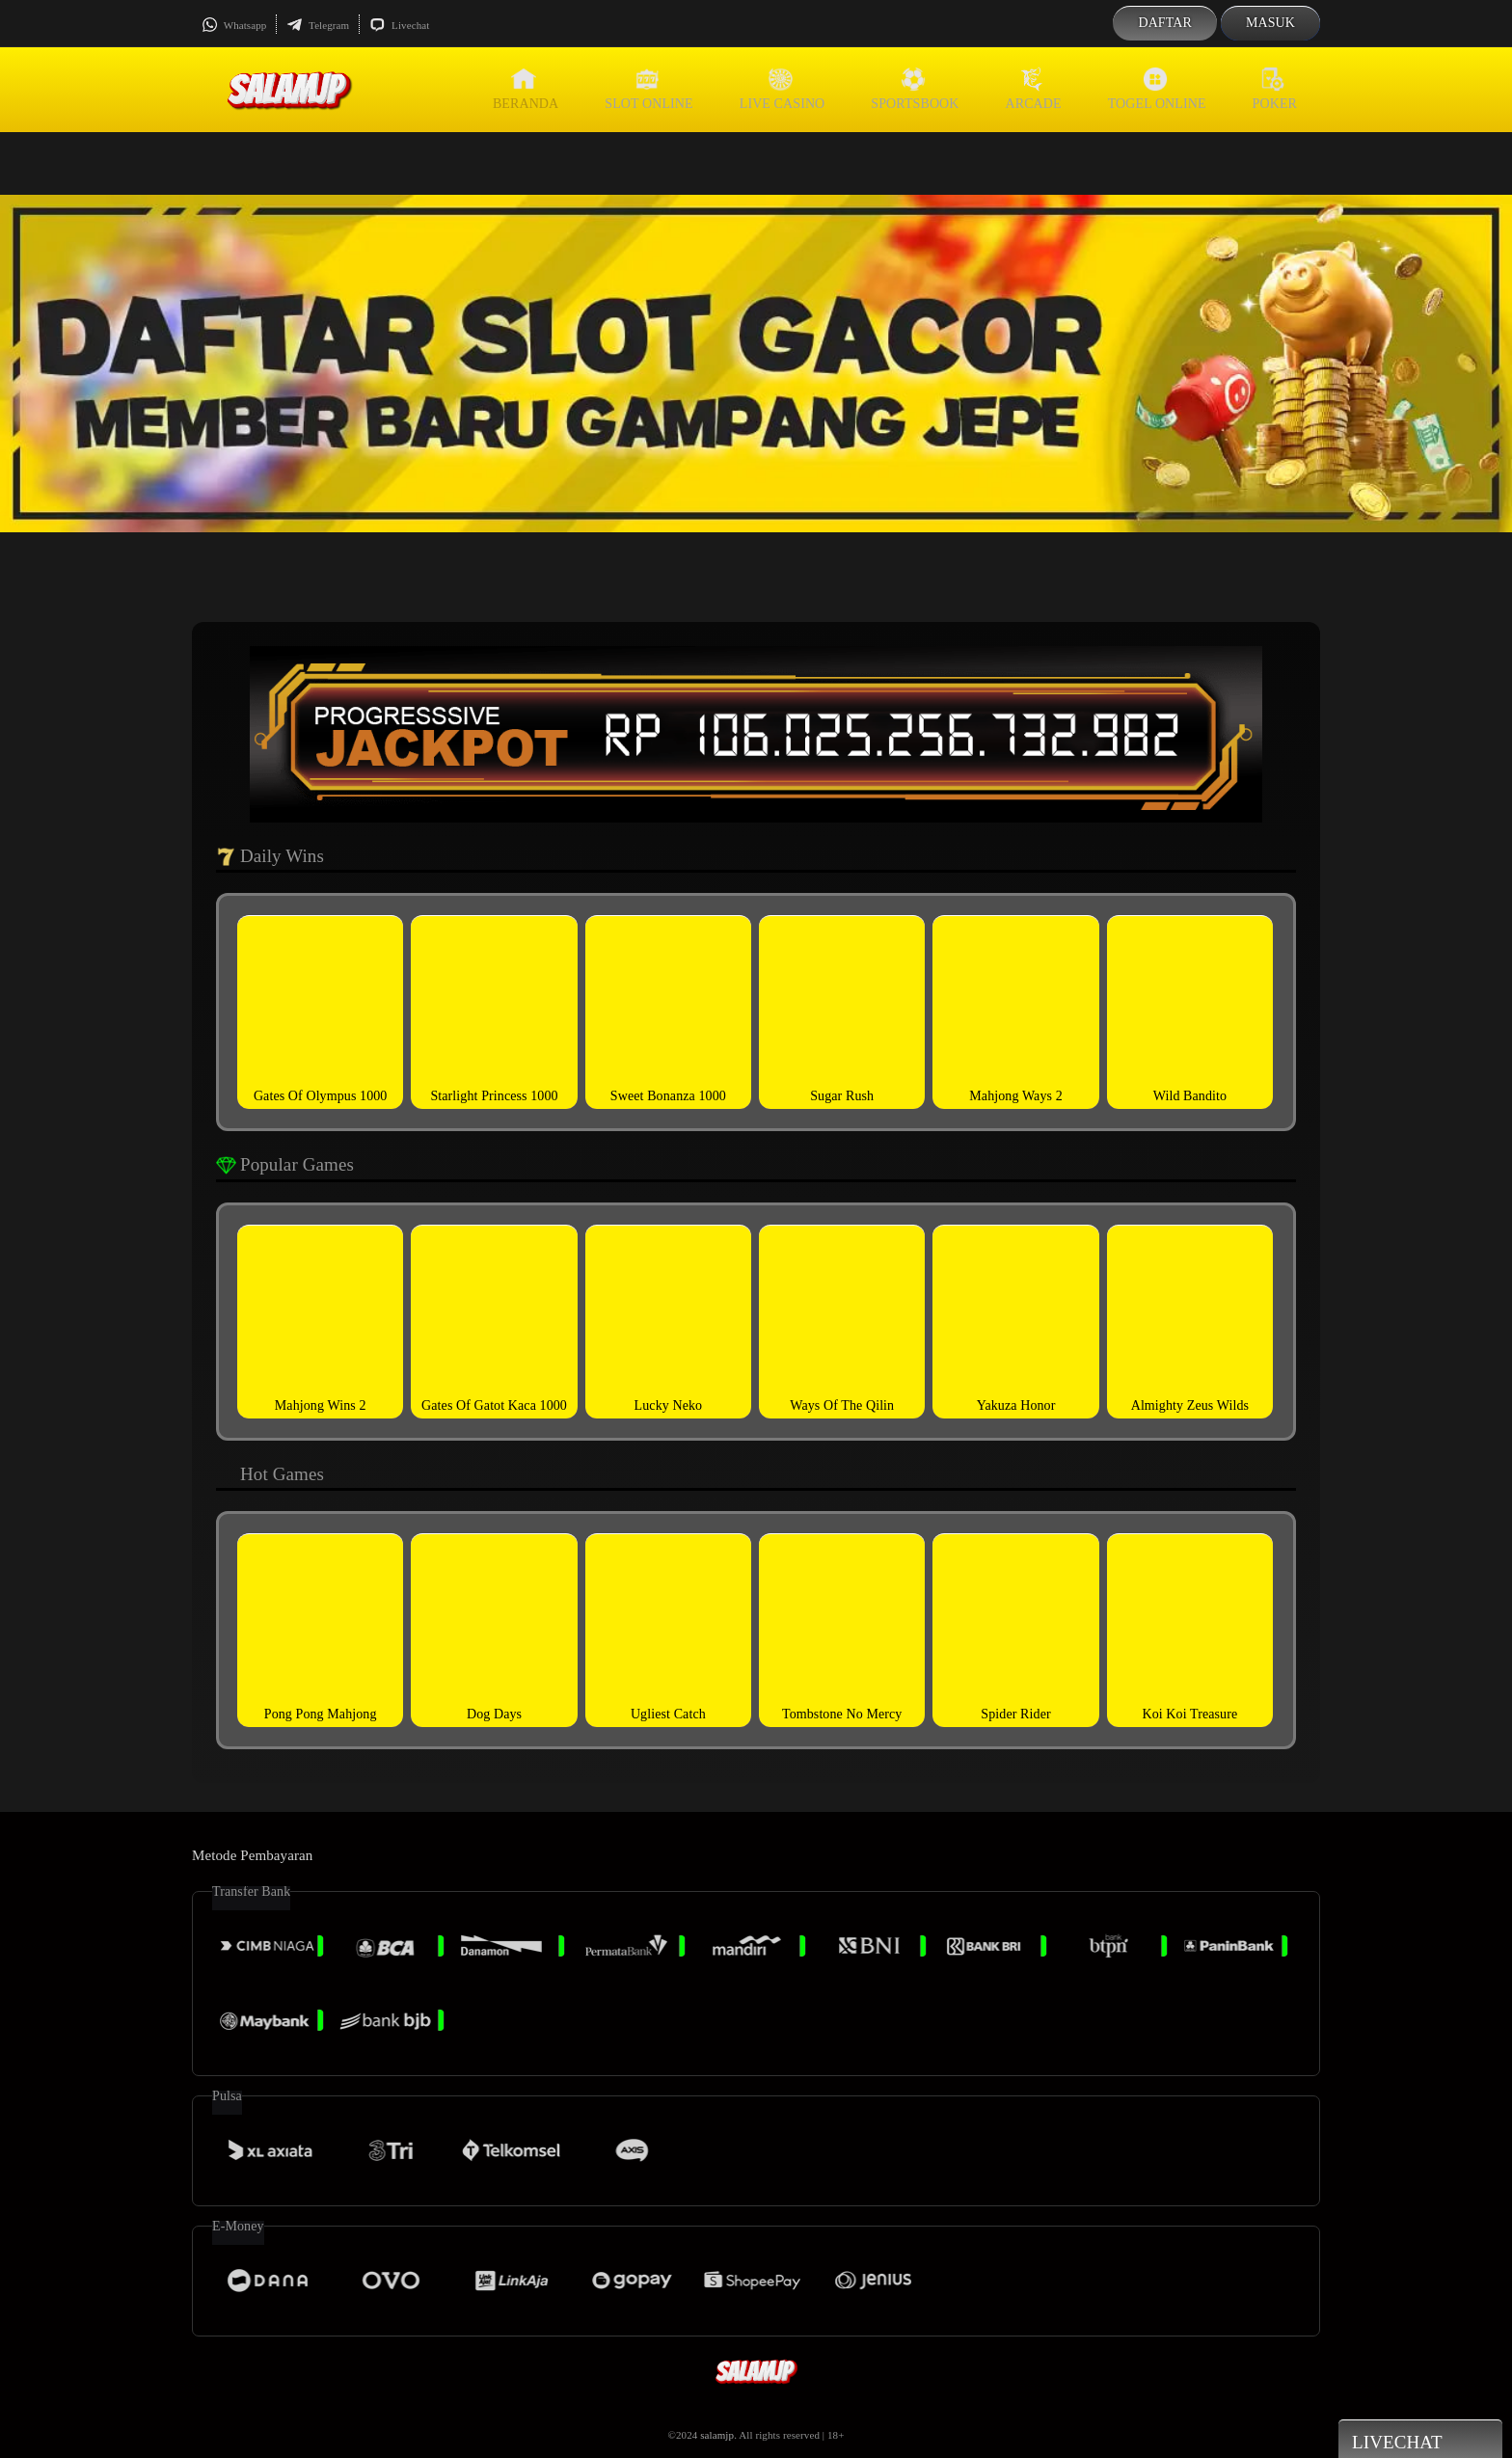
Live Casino (782, 89)
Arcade (1034, 89)
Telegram (317, 25)
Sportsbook (914, 89)
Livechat (399, 25)
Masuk (1270, 22)
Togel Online (1157, 89)
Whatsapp (234, 25)
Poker (1275, 89)
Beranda (525, 89)
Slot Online (648, 89)
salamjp (717, 2435)
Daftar (1165, 22)
